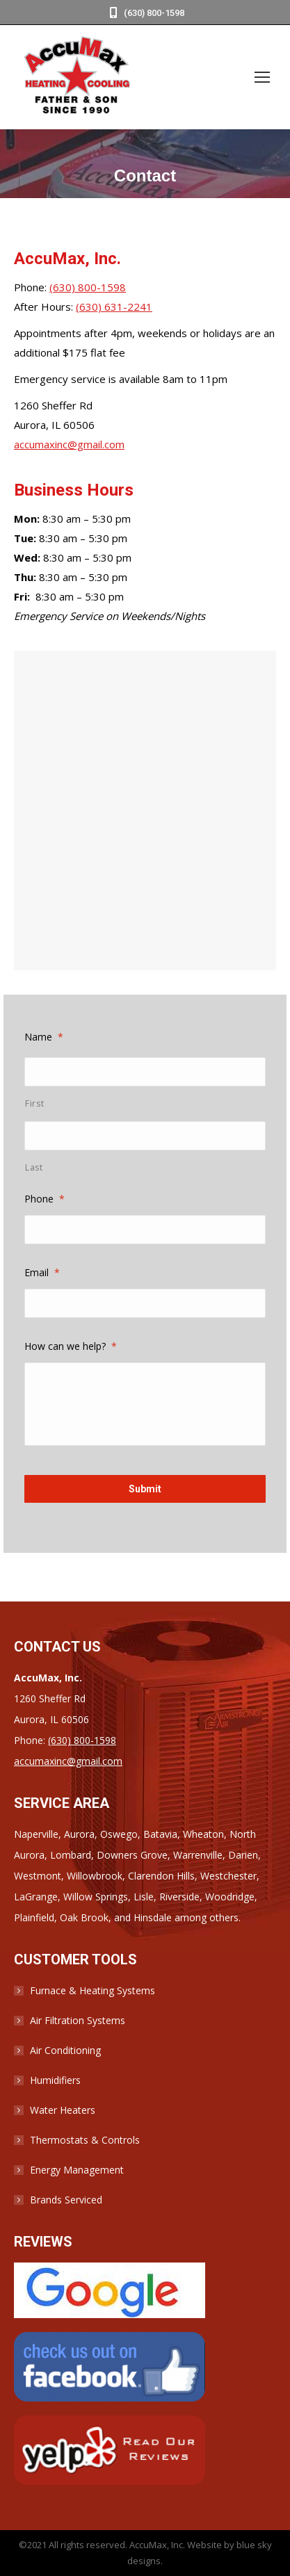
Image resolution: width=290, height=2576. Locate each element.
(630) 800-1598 (145, 12)
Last (34, 1167)
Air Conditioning (65, 2050)
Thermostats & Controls (85, 2139)
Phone (44, 1198)
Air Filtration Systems (77, 2020)
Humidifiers (55, 2080)
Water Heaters (62, 2110)
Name (43, 1036)
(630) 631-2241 (114, 306)
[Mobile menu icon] (262, 77)
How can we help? (70, 1346)
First (34, 1103)
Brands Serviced (66, 2199)
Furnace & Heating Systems (92, 1990)
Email (42, 1272)
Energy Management (77, 2169)
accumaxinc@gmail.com (69, 444)
